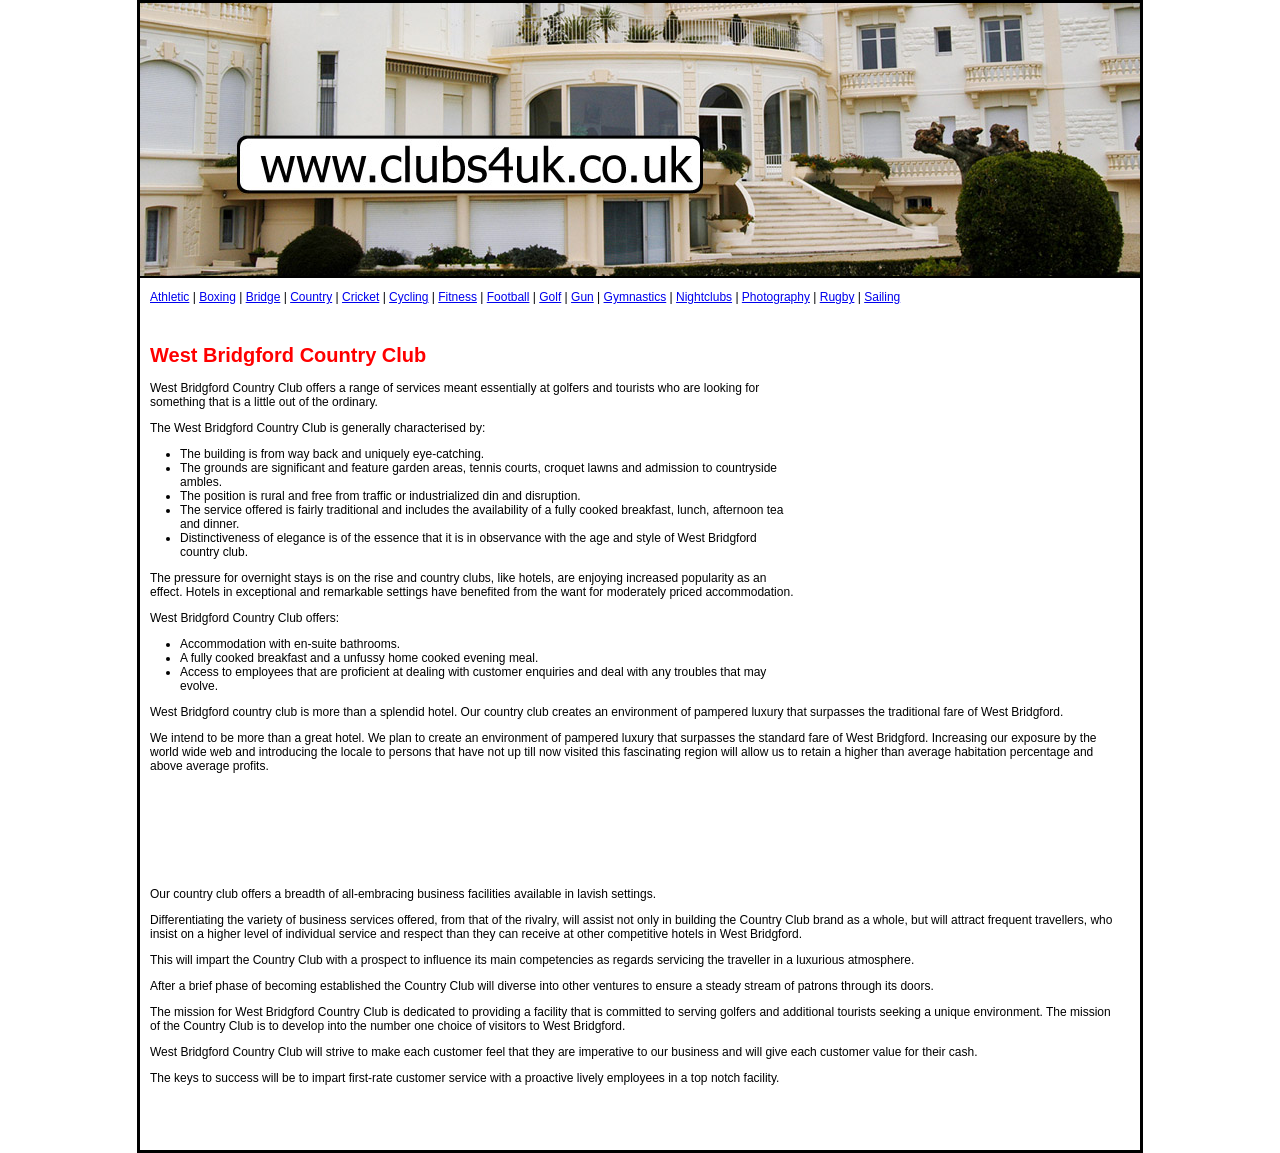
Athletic (169, 297)
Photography (776, 297)
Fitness (457, 297)
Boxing (217, 297)
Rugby (837, 297)
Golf (550, 297)
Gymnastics (635, 297)
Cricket (360, 297)
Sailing (882, 297)
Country (311, 297)
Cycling (408, 297)
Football (508, 297)
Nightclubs (704, 297)
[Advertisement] (514, 323)
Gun (582, 297)
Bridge (263, 297)
